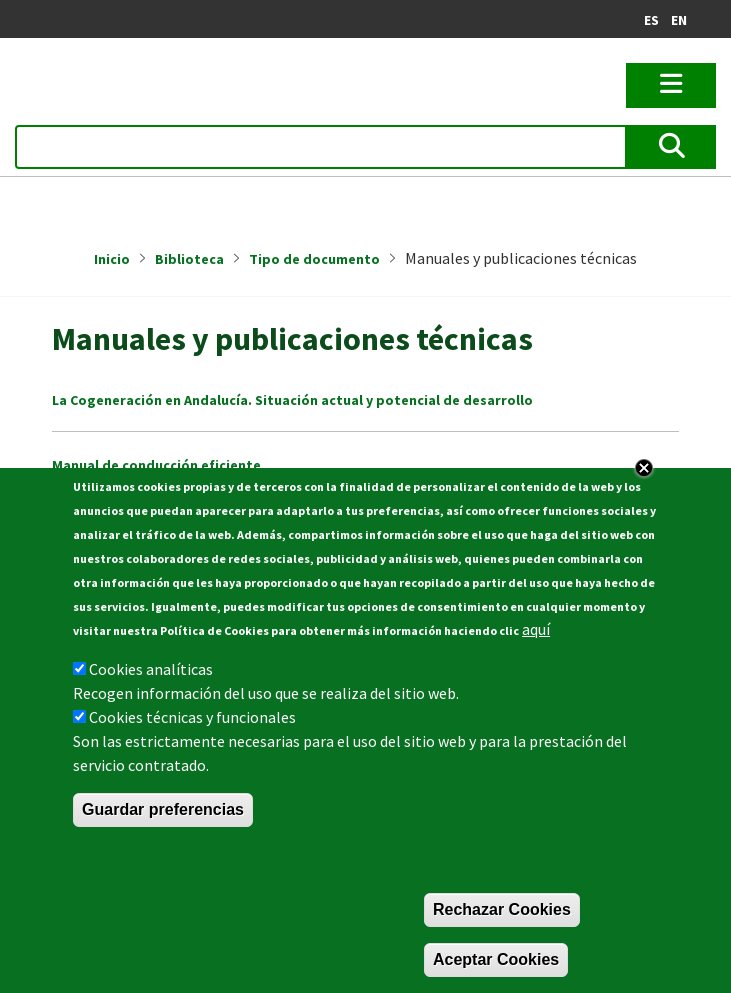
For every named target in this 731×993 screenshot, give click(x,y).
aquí (536, 629)
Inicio (112, 259)
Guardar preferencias (163, 809)
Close (644, 468)
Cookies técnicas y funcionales (192, 717)
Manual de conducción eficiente (156, 465)
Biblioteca (189, 259)
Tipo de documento (314, 259)
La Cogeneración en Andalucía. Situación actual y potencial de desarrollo (292, 400)
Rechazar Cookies (502, 909)
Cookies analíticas (151, 669)
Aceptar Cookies (496, 959)
